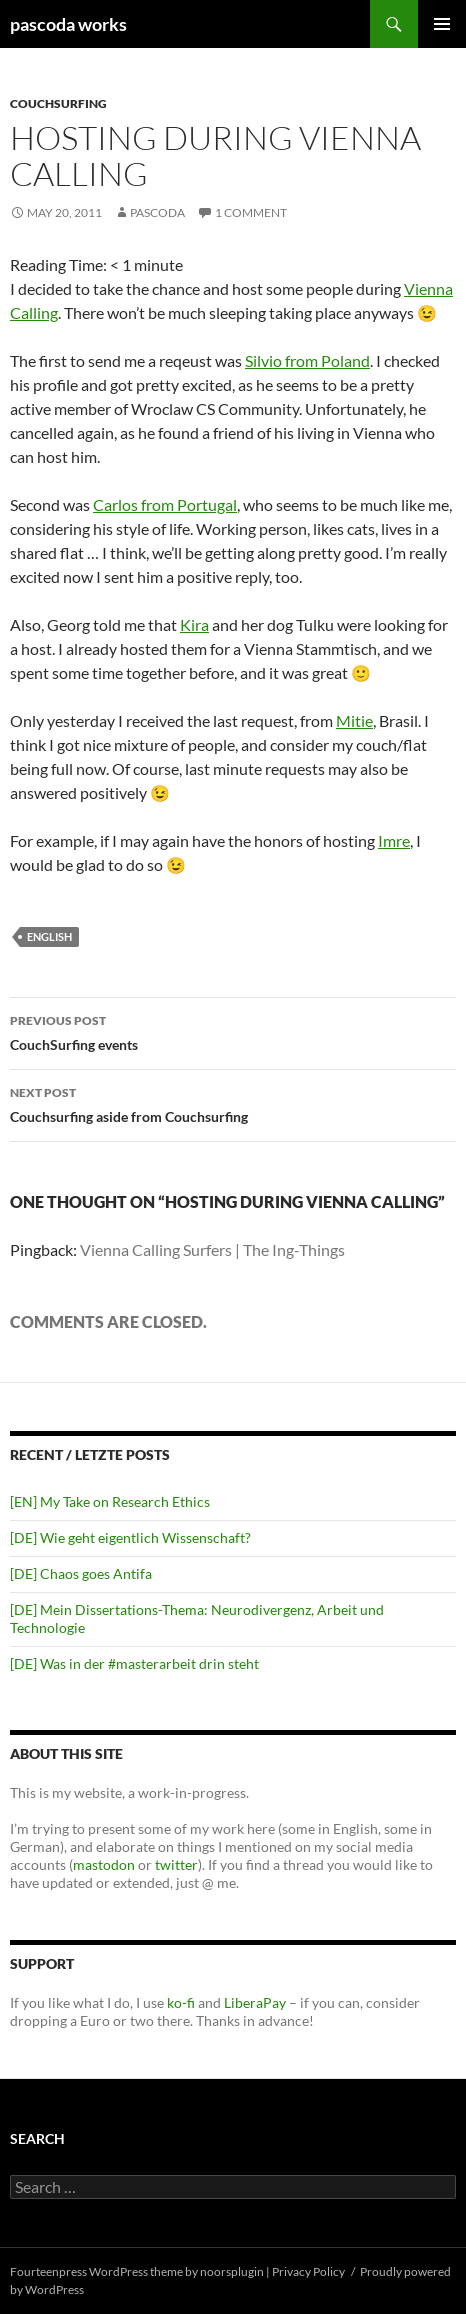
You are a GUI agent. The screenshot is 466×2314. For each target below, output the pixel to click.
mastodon (104, 1864)
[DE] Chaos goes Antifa (81, 1573)
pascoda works (68, 24)
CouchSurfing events (233, 1031)
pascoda (157, 212)
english (49, 936)
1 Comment (251, 212)
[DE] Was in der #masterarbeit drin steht (134, 1663)
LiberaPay (255, 2002)
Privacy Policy (308, 2271)
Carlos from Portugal (165, 504)
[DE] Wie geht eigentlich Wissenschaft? (130, 1537)
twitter (176, 1864)
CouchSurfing (58, 103)
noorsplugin (232, 2271)
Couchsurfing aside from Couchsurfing (233, 1103)
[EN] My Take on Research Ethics (110, 1501)
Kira (194, 624)
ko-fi (179, 2002)
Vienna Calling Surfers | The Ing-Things (212, 1249)
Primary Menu (442, 24)
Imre (394, 840)
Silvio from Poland (307, 360)
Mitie (354, 720)
